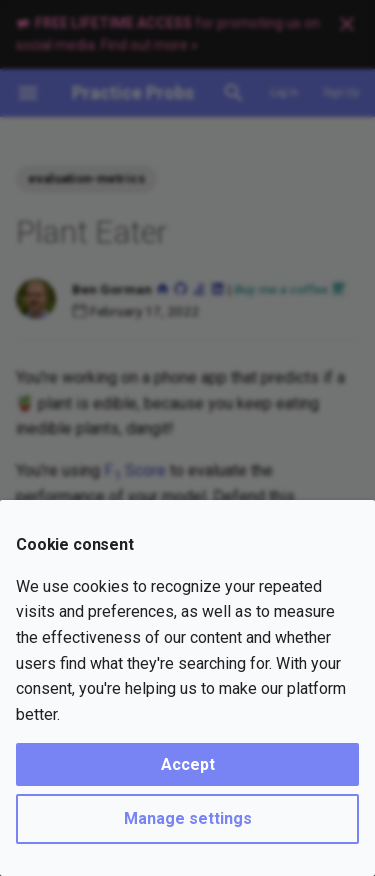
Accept (188, 764)
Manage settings (188, 818)
